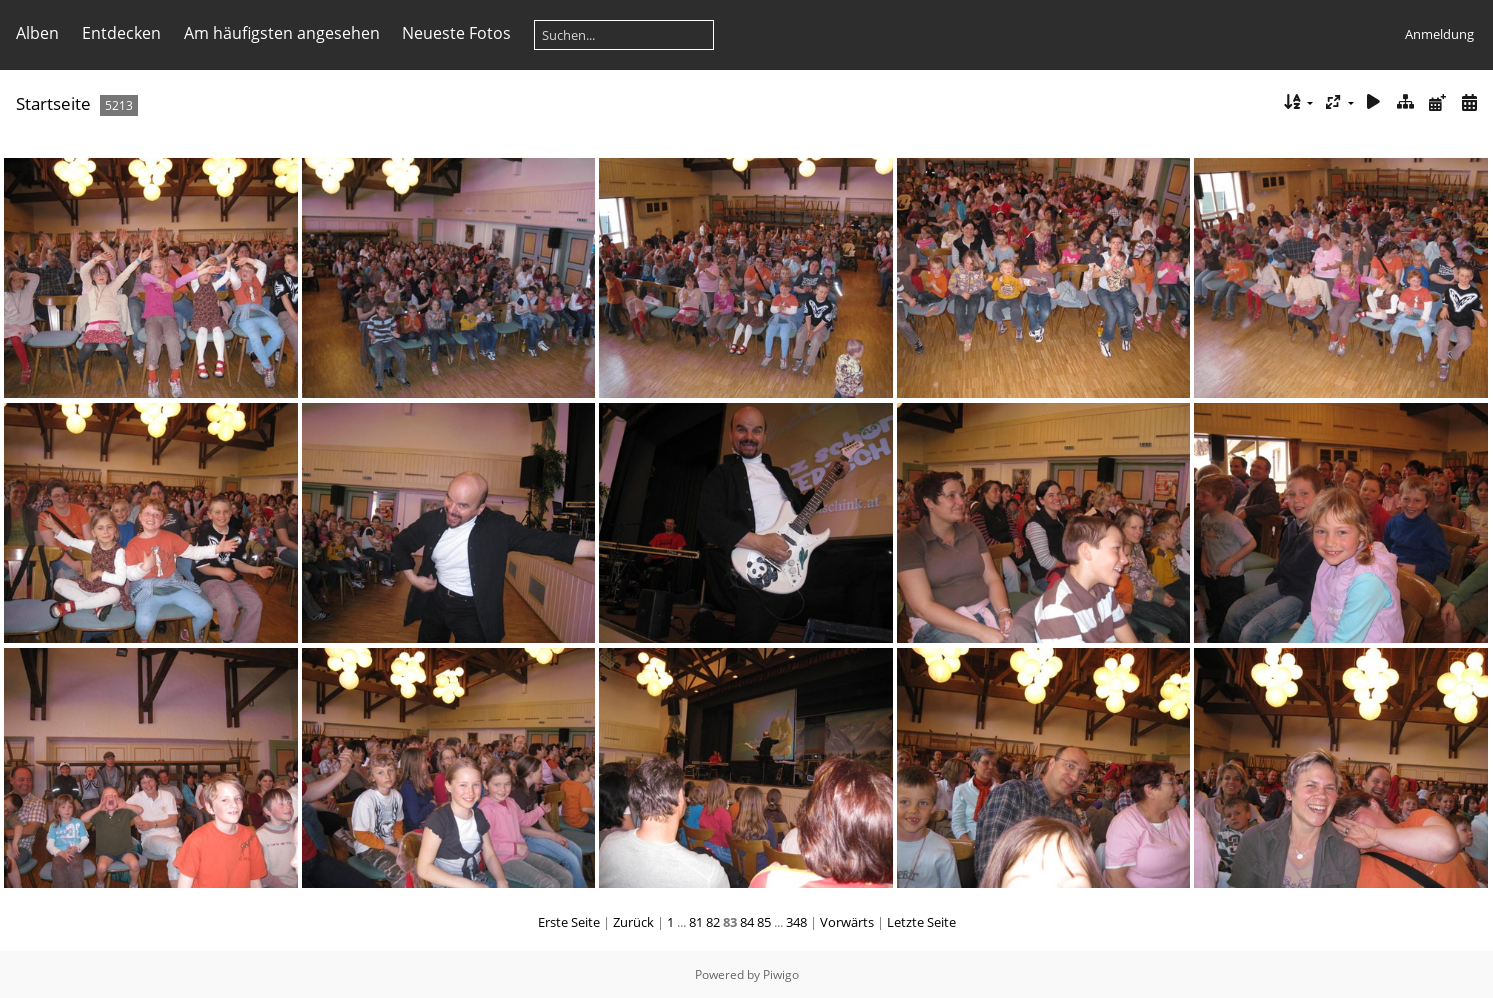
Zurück (633, 922)
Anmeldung (1439, 34)
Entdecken (121, 33)
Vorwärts (847, 922)
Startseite (53, 103)
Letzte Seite (921, 922)
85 (764, 922)
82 (713, 922)
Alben (37, 33)
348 (796, 922)
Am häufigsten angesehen (282, 33)
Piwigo (781, 974)
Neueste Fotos (456, 33)
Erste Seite (569, 922)
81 (696, 922)
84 (747, 922)
